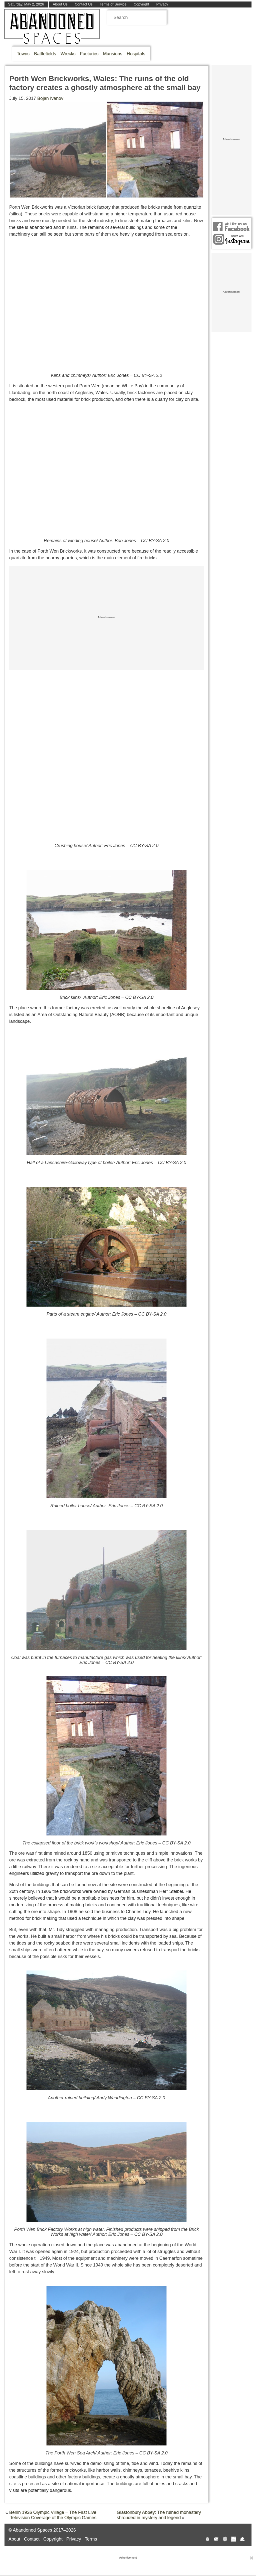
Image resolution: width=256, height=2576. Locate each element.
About (14, 2539)
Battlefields (45, 53)
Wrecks (68, 53)
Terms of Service (113, 4)
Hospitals (136, 53)
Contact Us (83, 4)
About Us (60, 4)
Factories (89, 53)
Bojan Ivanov (50, 98)
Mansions (112, 53)
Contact (32, 2539)
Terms (91, 2539)
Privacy (162, 4)
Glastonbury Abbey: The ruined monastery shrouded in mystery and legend (159, 2515)
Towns (23, 53)
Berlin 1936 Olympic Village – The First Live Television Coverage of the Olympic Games (52, 2515)
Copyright (141, 4)
